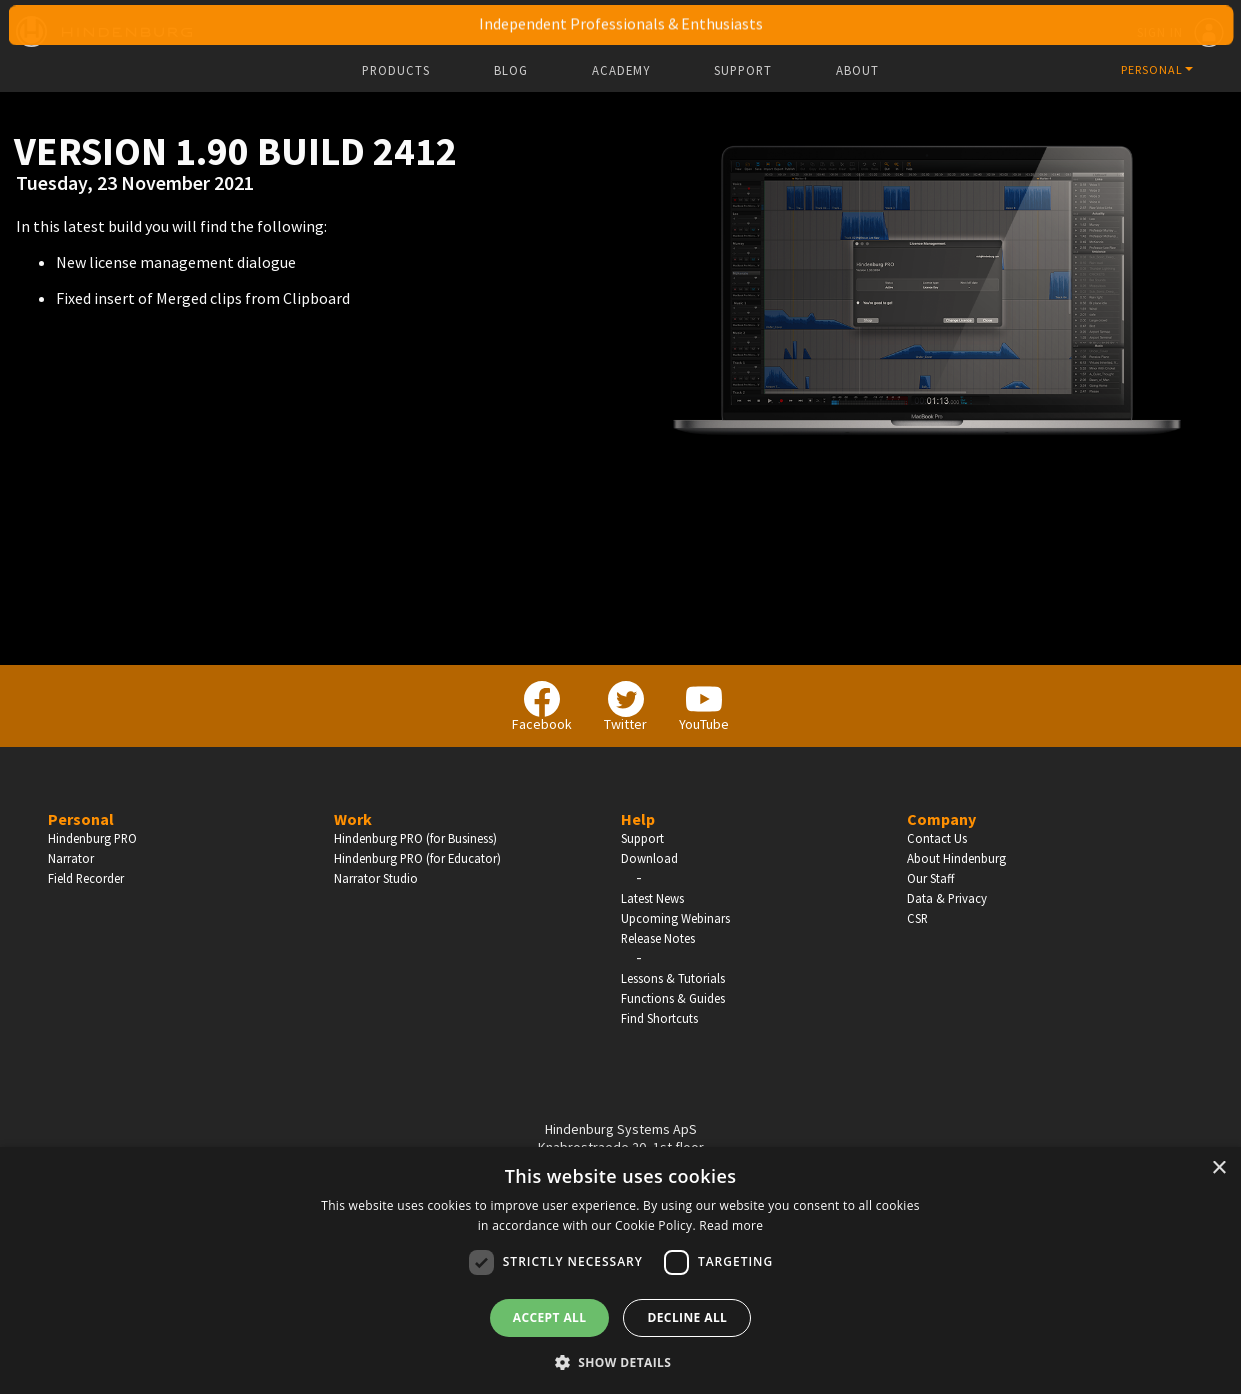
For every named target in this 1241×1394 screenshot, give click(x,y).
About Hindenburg (956, 858)
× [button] (1218, 1168)
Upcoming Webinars (675, 918)
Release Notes (658, 938)
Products (396, 70)
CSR (917, 918)
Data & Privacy (947, 898)
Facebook (542, 707)
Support (743, 70)
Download (649, 858)
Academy (621, 70)
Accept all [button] (550, 1317)
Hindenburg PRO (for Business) (415, 838)
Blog (511, 70)
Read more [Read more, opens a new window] (731, 1225)
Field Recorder (86, 878)
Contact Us (937, 838)
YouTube (704, 707)
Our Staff (930, 878)
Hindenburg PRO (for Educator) (417, 858)
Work (353, 819)
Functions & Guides (673, 998)
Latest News (652, 898)
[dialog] (620, 1270)
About (857, 70)
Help (638, 819)
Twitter (625, 707)
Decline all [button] (687, 1317)
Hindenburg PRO (92, 838)
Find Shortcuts (659, 1018)
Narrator (71, 858)
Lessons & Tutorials (673, 978)
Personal (81, 819)
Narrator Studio (376, 878)
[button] (621, 1361)
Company (941, 819)
